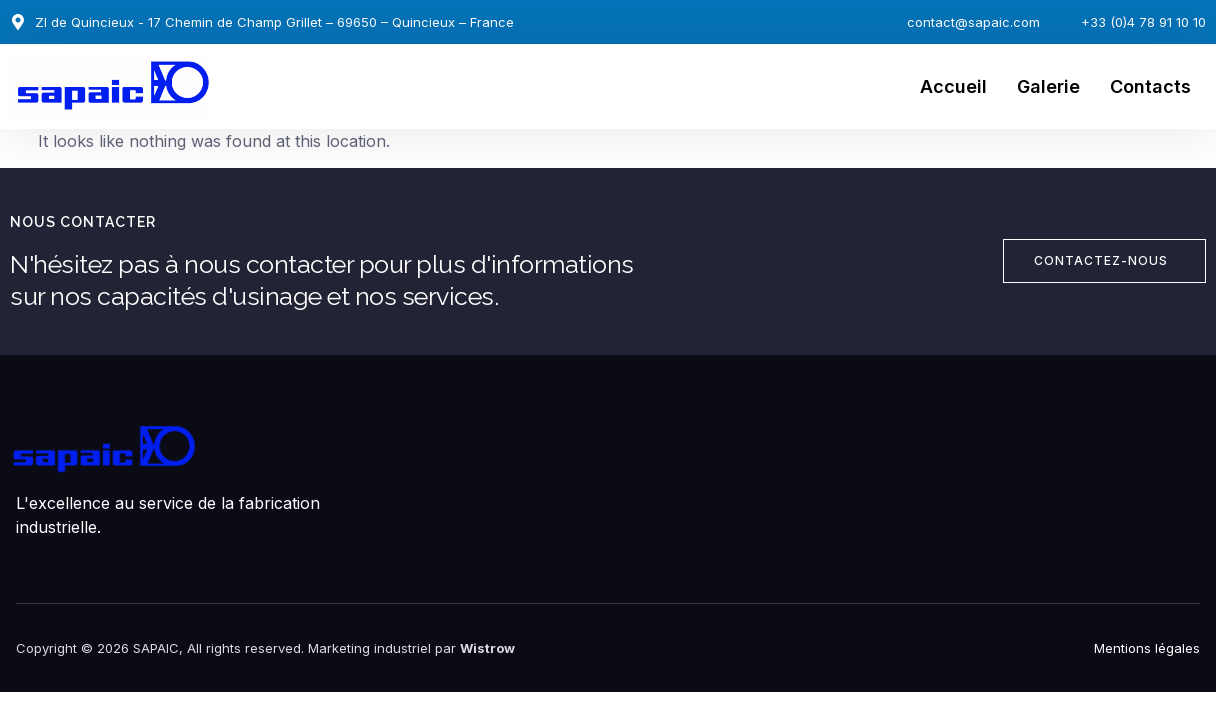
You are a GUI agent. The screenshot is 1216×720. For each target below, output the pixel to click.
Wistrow (487, 648)
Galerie (1048, 86)
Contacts (1150, 86)
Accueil (953, 86)
